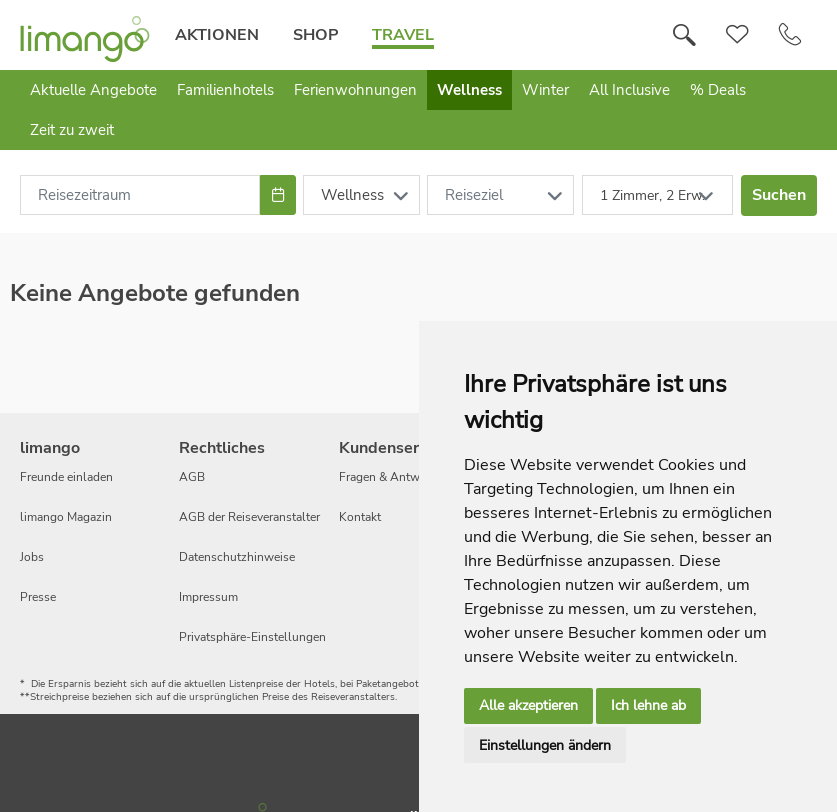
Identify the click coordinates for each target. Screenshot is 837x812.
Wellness (469, 90)
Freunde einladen (66, 477)
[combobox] (140, 195)
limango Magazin (66, 517)
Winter (545, 90)
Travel (402, 35)
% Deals (718, 90)
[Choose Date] (277, 195)
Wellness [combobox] (352, 195)
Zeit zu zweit (72, 130)
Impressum (208, 597)
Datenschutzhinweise (237, 557)
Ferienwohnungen (355, 90)
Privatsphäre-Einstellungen (252, 637)
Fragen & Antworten (393, 477)
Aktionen (216, 35)
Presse (38, 597)
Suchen (779, 195)
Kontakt (360, 517)
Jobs (32, 557)
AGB (192, 477)
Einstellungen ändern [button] (545, 745)
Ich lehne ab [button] (648, 705)
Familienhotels (225, 90)
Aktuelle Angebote (93, 90)
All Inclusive (629, 90)
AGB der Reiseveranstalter (249, 517)
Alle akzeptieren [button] (528, 705)
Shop (314, 35)
